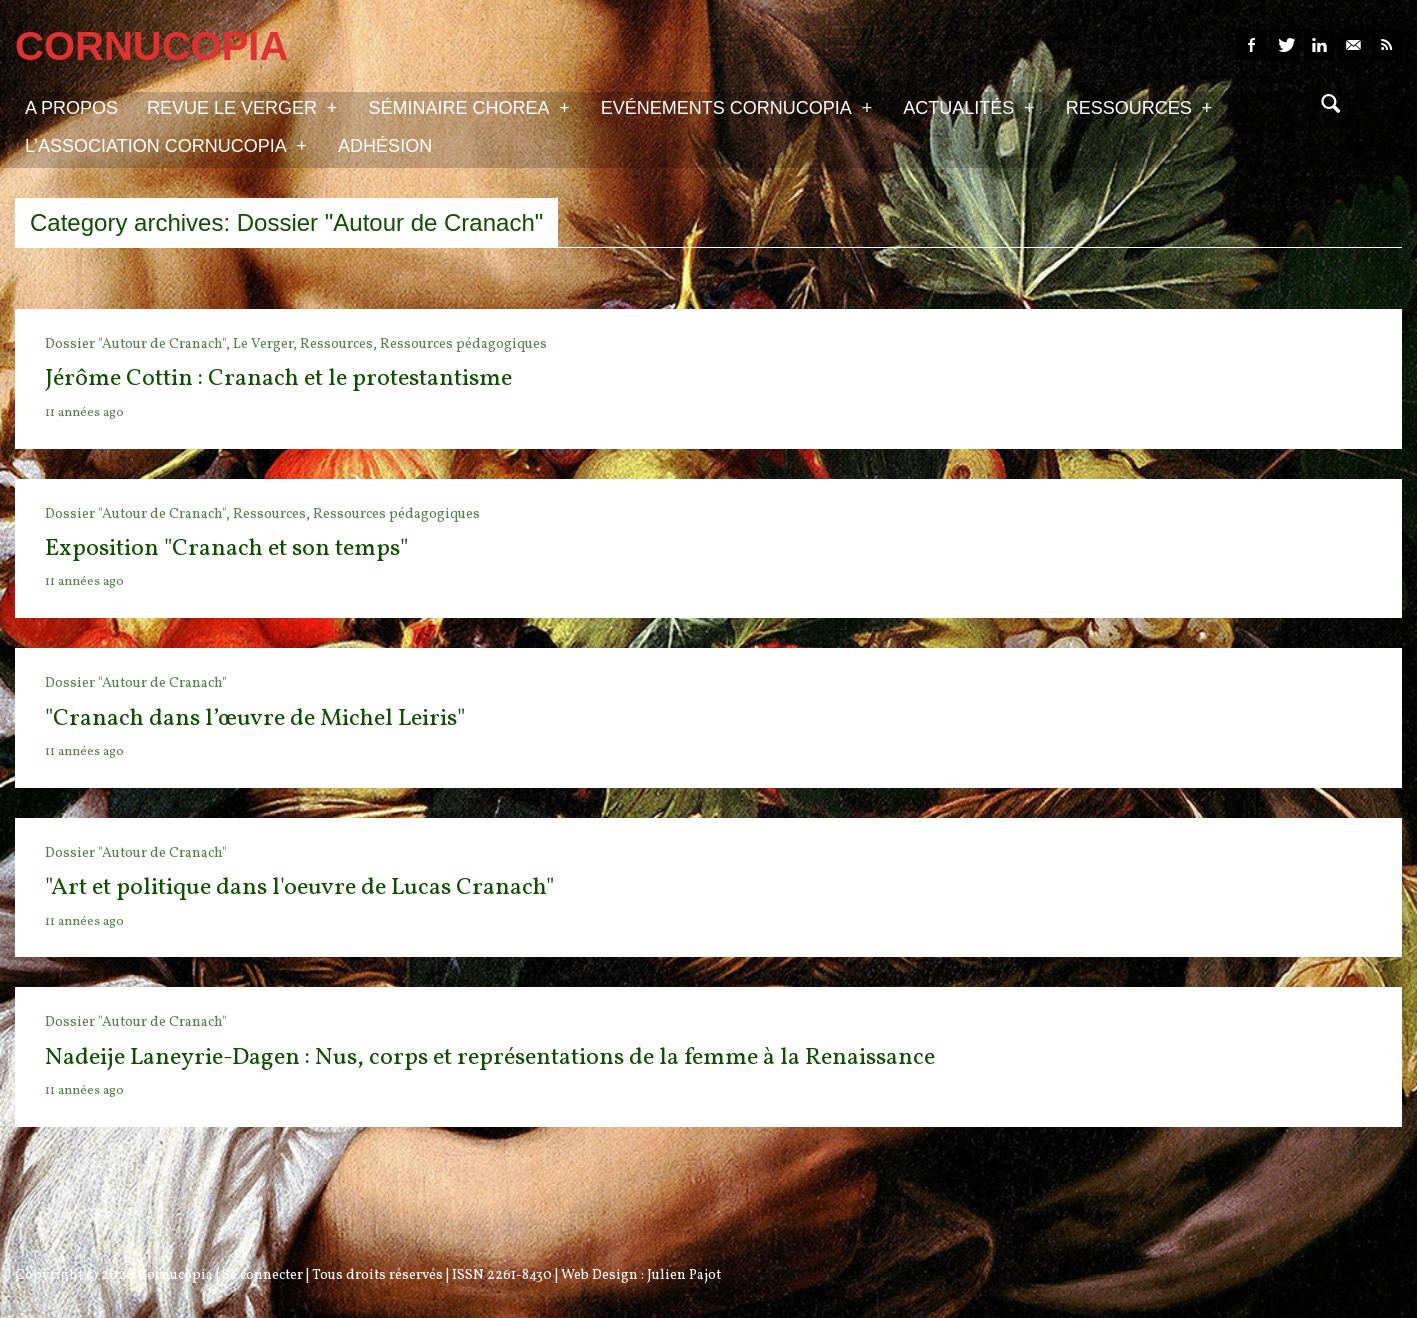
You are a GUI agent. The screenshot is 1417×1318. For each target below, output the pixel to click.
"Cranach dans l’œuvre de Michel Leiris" (255, 719)
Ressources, (340, 344)
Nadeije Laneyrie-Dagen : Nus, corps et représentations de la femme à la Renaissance (490, 1058)
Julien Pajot (684, 1275)
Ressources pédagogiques (463, 344)
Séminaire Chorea (468, 107)
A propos (71, 108)
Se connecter (262, 1275)
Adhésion (385, 146)
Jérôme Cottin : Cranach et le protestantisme (278, 379)
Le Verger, (266, 344)
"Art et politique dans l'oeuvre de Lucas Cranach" (299, 888)
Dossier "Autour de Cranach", (139, 344)
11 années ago (84, 413)
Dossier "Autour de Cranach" (136, 683)
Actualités (968, 107)
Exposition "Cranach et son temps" (226, 549)
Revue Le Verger (242, 107)
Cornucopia (175, 1275)
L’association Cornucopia (166, 145)
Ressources (1139, 107)
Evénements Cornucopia (736, 107)
